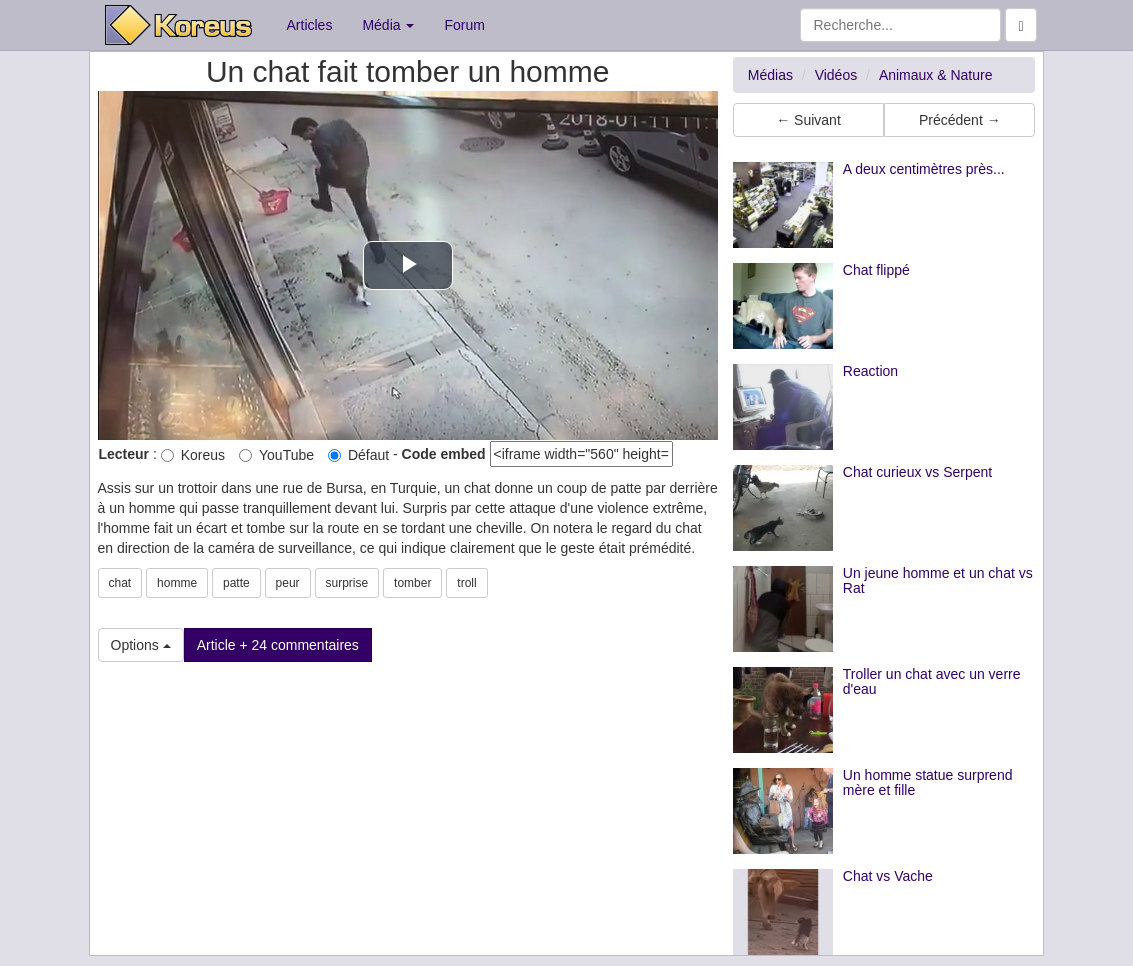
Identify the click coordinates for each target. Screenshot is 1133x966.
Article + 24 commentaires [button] (278, 645)
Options (141, 645)
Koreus (193, 455)
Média (388, 25)
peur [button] (288, 583)
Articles (310, 25)
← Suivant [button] (808, 120)
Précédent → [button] (960, 120)
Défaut (358, 455)
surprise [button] (347, 583)
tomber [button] (412, 583)
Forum (464, 25)
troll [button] (466, 583)
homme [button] (177, 583)
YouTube (276, 455)
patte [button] (236, 583)
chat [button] (120, 583)
